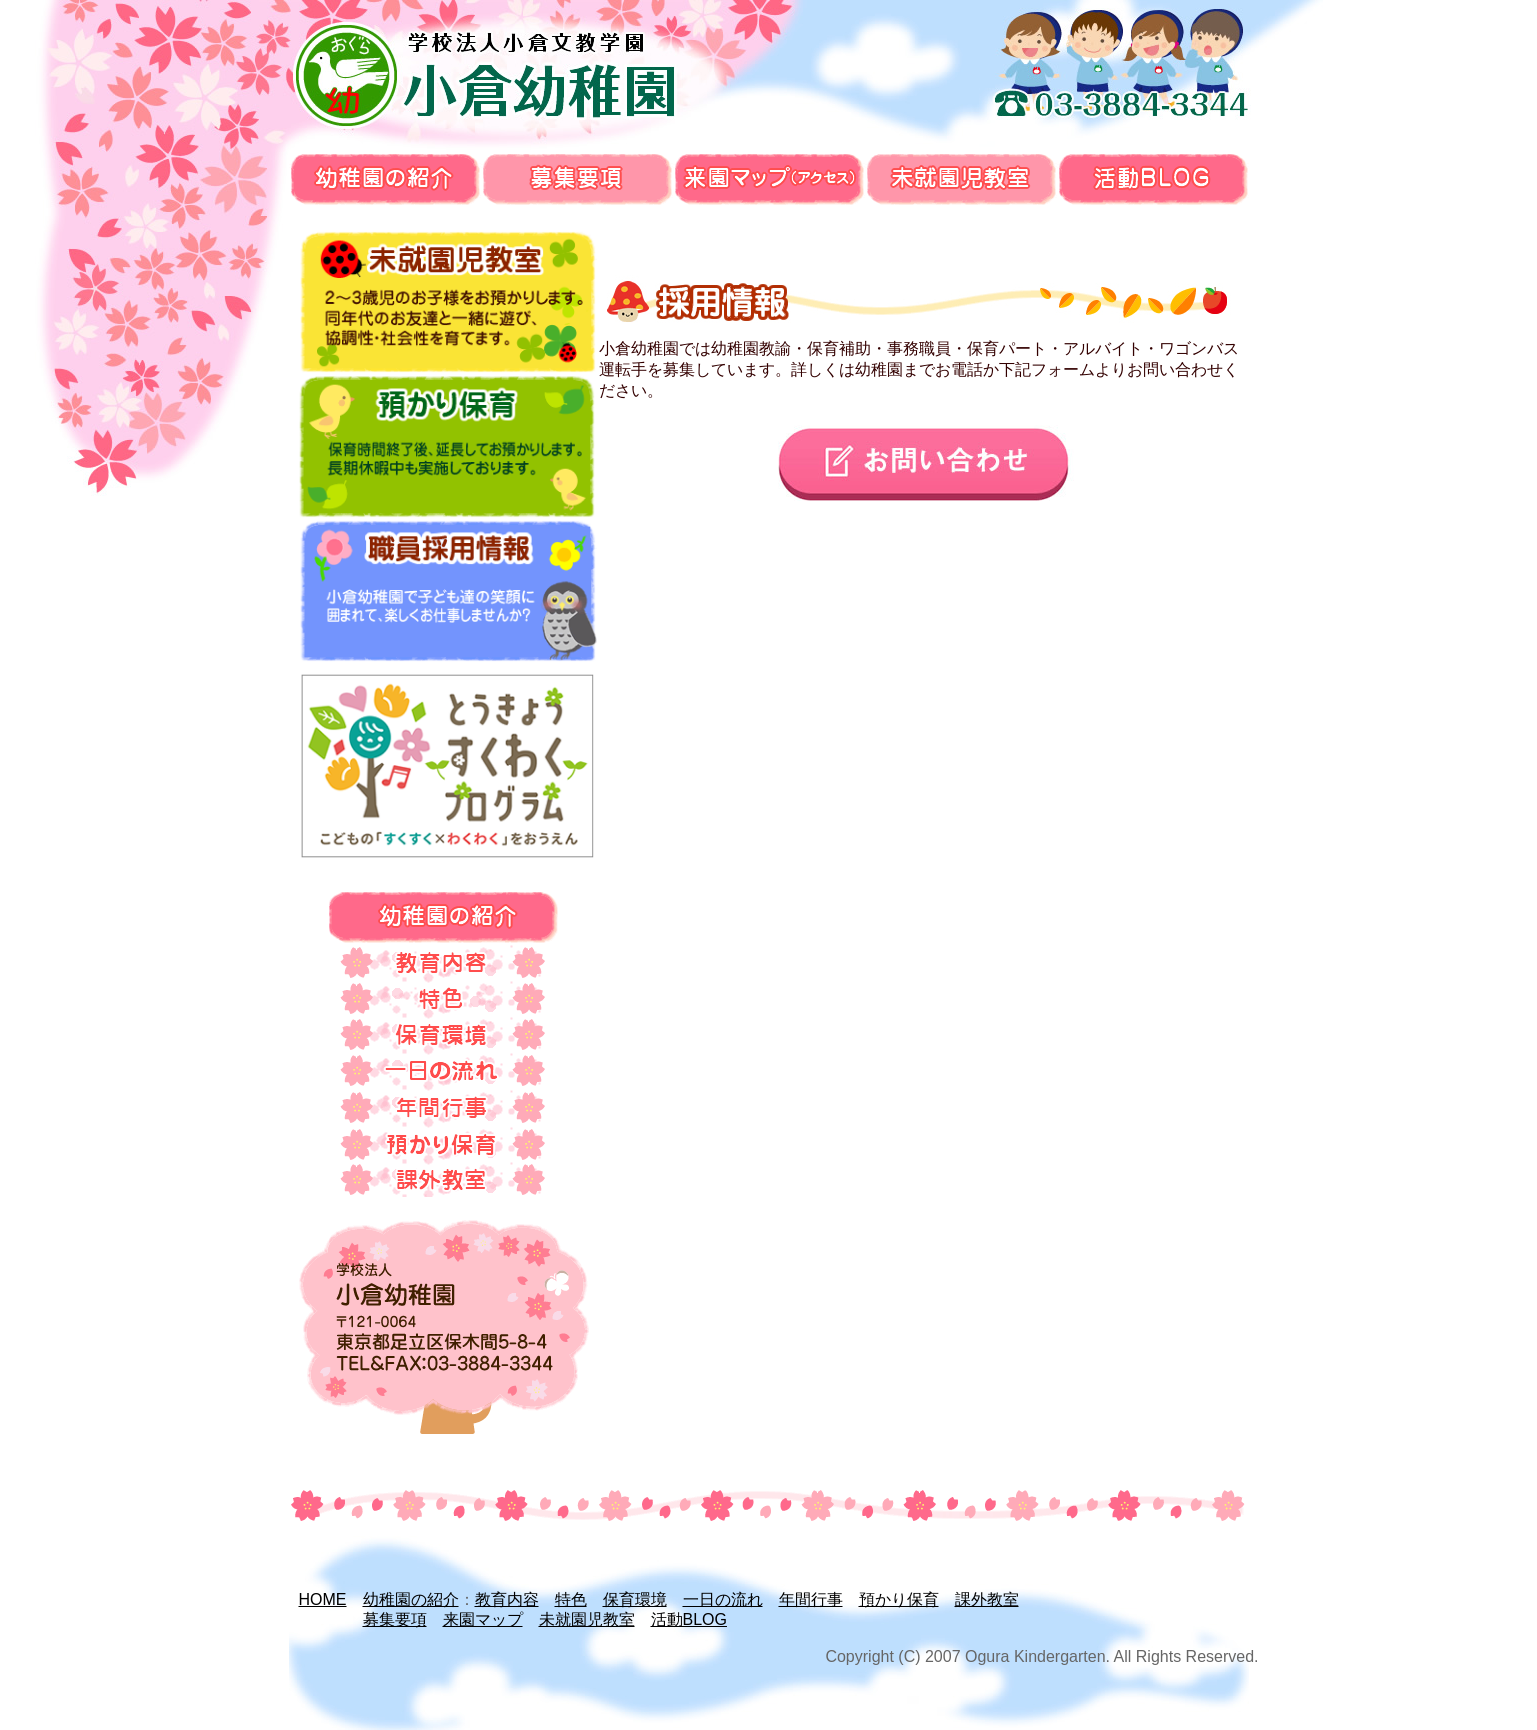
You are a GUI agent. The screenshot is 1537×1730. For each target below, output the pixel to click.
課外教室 (987, 1599)
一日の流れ (723, 1599)
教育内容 (507, 1599)
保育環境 (635, 1599)
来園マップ (483, 1619)
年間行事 (811, 1599)
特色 (571, 1599)
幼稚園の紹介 (411, 1599)
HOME (323, 1599)
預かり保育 (899, 1599)
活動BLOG (689, 1619)
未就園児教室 (587, 1619)
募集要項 (395, 1619)
